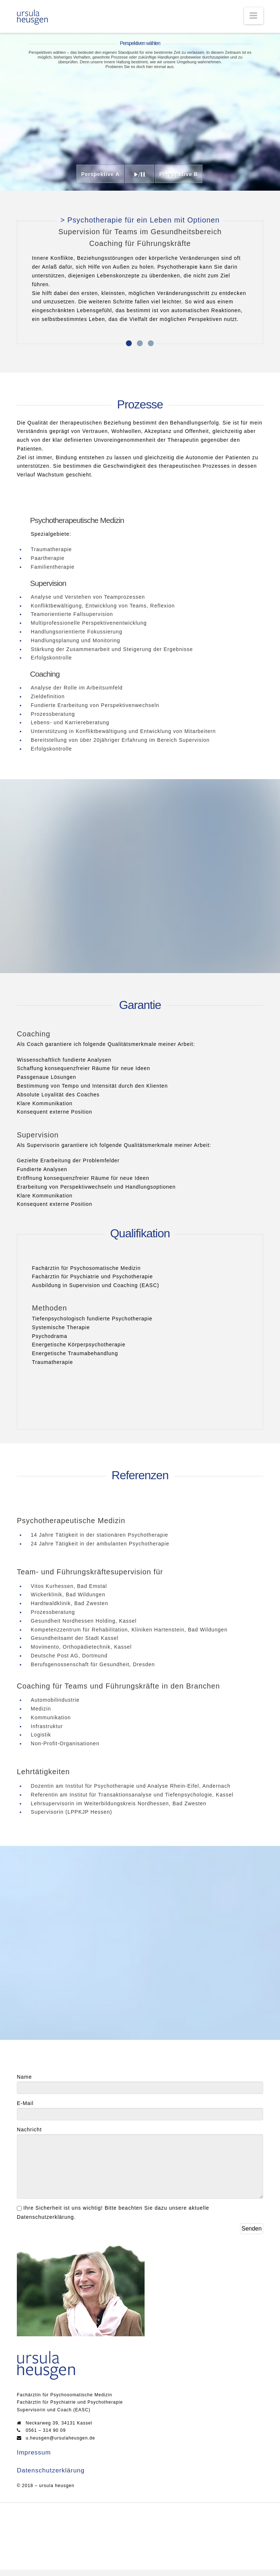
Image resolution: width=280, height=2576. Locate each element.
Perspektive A (101, 174)
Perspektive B (179, 174)
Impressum (34, 2458)
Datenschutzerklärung (51, 2476)
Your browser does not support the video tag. (140, 112)
